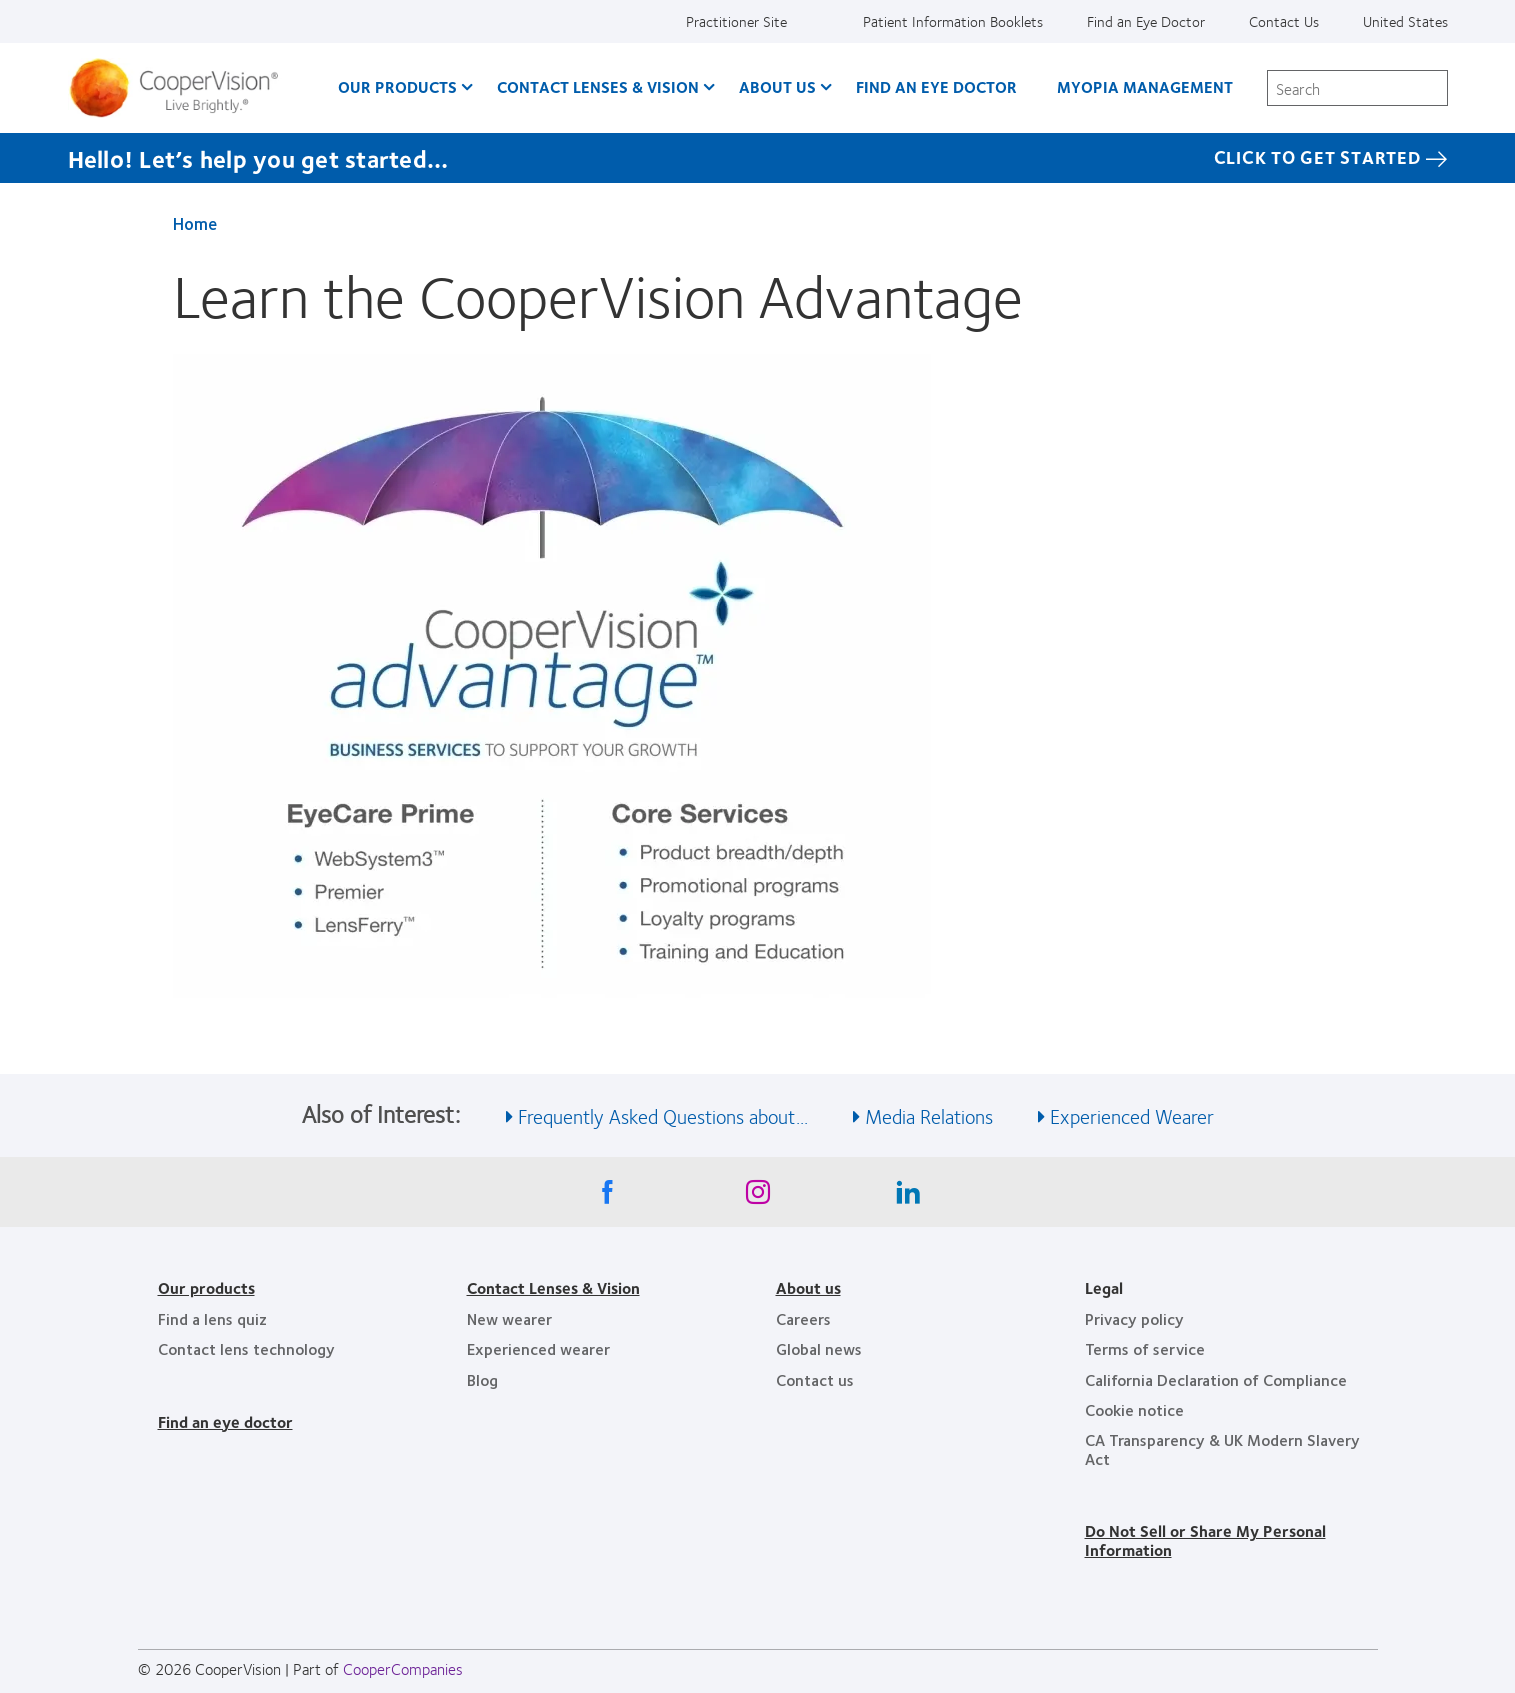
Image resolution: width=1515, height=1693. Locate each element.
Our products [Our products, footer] (206, 1287)
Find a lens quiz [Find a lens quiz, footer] (212, 1318)
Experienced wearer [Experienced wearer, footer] (538, 1348)
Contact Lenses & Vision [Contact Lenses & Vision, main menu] (598, 86)
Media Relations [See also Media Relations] (929, 1115)
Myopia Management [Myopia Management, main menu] (1145, 86)
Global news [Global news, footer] (819, 1348)
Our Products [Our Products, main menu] (397, 86)
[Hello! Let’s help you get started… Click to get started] (758, 158)
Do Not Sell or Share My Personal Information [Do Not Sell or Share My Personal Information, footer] (1205, 1539)
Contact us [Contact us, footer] (815, 1379)
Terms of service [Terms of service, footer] (1145, 1348)
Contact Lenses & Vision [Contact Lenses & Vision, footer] (553, 1287)
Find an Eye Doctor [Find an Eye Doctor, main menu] (936, 86)
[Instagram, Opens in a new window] (758, 1197)
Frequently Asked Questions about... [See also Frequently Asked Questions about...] (663, 1115)
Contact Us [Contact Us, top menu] (1284, 21)
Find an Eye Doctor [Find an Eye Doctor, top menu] (1146, 21)
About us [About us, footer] (808, 1287)
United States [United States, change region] (1405, 21)
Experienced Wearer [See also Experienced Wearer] (1132, 1115)
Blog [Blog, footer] (482, 1379)
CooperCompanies (403, 1668)
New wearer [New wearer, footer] (509, 1318)
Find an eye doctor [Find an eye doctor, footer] (225, 1421)
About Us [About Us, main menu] (777, 86)
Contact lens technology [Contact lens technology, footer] (246, 1348)
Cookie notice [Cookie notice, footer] (1134, 1409)
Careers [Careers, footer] (803, 1318)
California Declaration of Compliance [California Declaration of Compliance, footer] (1216, 1379)
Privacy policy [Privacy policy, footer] (1134, 1318)
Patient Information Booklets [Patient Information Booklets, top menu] (953, 21)
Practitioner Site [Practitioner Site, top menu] (736, 21)
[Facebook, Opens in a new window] (608, 1197)
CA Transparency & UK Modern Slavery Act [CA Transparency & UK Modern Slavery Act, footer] (1222, 1448)
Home (195, 223)
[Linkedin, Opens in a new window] (908, 1197)
